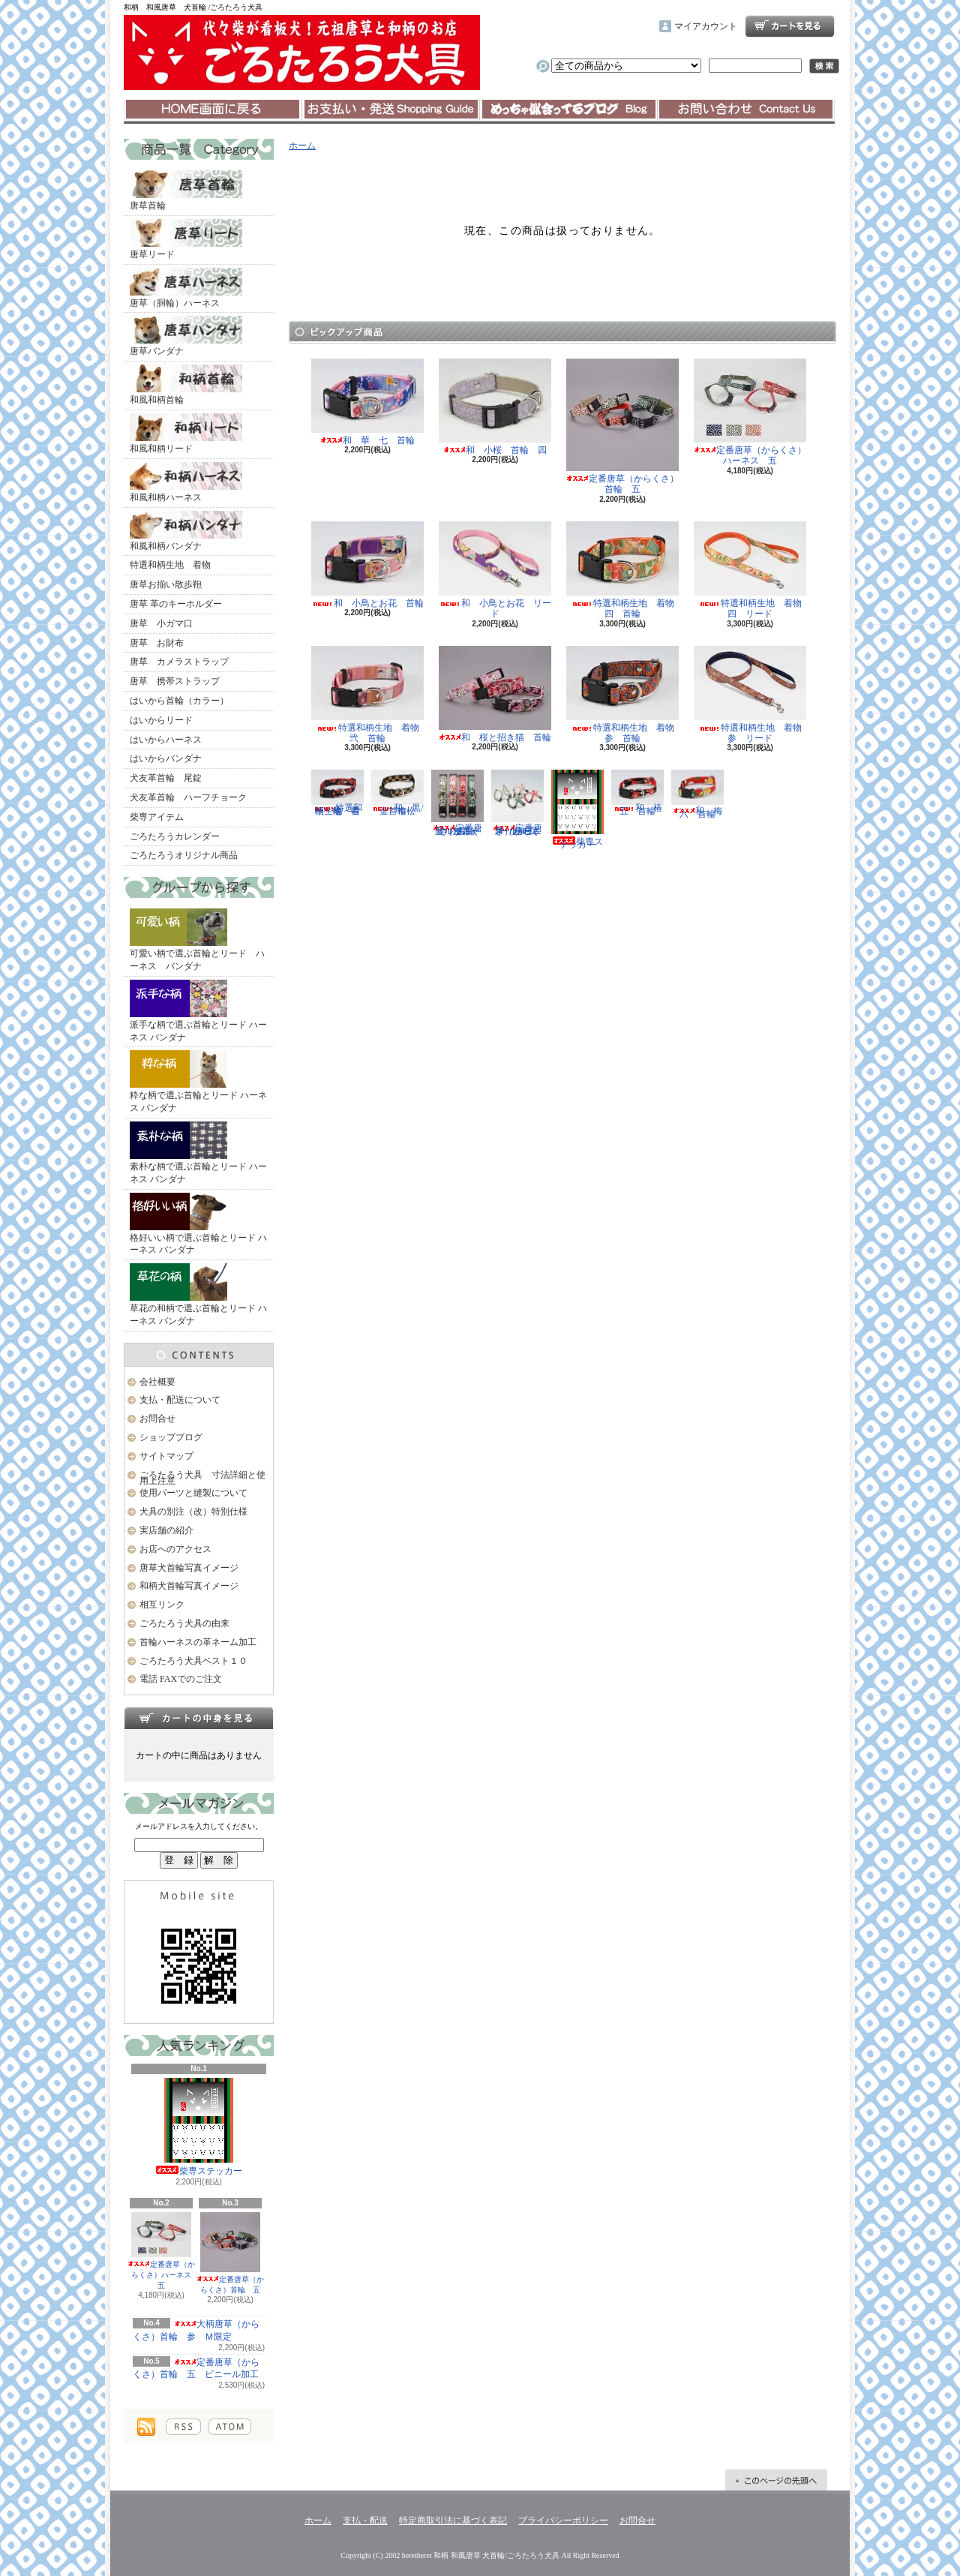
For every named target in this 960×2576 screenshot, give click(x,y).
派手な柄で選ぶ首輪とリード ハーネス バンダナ (198, 1011)
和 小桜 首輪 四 (495, 407)
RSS (183, 2426)
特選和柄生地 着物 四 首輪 (624, 570)
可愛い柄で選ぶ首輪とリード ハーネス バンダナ (197, 939)
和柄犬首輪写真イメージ (189, 1586)
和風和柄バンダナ (186, 531)
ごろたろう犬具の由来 (185, 1623)
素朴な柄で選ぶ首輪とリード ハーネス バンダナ (198, 1152)
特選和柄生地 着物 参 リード (752, 694)
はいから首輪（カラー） (179, 700)
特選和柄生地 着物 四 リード (752, 570)
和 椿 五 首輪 (641, 792)
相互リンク (162, 1604)
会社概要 (158, 1382)
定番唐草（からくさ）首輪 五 (230, 2253)
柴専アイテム (157, 817)
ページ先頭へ (776, 2479)
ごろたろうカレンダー (175, 836)
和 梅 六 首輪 (701, 794)
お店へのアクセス (176, 1549)
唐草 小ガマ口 (161, 623)
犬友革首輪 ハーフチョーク (188, 797)
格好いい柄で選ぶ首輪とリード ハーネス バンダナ (198, 1224)
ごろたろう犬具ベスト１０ (194, 1661)
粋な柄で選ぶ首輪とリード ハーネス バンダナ (198, 1081)
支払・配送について (390, 110)
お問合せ (746, 110)
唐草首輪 (186, 190)
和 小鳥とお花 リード (495, 570)
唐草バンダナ (186, 336)
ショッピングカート (790, 26)
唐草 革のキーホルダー (176, 604)
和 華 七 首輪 (367, 402)
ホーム (213, 110)
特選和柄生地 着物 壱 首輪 (340, 792)
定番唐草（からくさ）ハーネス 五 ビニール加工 (517, 803)
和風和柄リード (186, 433)
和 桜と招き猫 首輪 (495, 694)
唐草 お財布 (157, 643)
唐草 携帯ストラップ (175, 681)
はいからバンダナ (166, 758)
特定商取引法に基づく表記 (453, 2520)
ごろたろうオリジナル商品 (184, 855)
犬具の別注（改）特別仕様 (194, 1511)
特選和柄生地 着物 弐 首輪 (369, 694)
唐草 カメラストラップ (179, 661)
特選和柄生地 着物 (170, 565)
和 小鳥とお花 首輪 (367, 564)
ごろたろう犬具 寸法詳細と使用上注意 (203, 1478)
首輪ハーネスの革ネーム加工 (198, 1642)
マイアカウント (705, 26)
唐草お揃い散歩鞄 (166, 584)
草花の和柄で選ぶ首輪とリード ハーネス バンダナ (198, 1294)
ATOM (229, 2426)
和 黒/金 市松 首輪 (397, 792)
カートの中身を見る (199, 1718)
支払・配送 (365, 2520)
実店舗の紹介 (167, 1530)
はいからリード (161, 720)
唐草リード (186, 239)
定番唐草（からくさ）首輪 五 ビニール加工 (196, 2368)
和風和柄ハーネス (186, 482)
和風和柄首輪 (186, 385)
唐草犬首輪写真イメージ (189, 1568)
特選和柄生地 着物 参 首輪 (624, 694)
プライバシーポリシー (563, 2520)
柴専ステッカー (198, 2127)
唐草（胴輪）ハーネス (186, 288)
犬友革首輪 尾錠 (166, 778)
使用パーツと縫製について (194, 1493)
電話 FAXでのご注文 (181, 1679)
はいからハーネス (166, 739)
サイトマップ (167, 1456)
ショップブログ (568, 110)
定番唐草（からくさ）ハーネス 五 (163, 2250)
